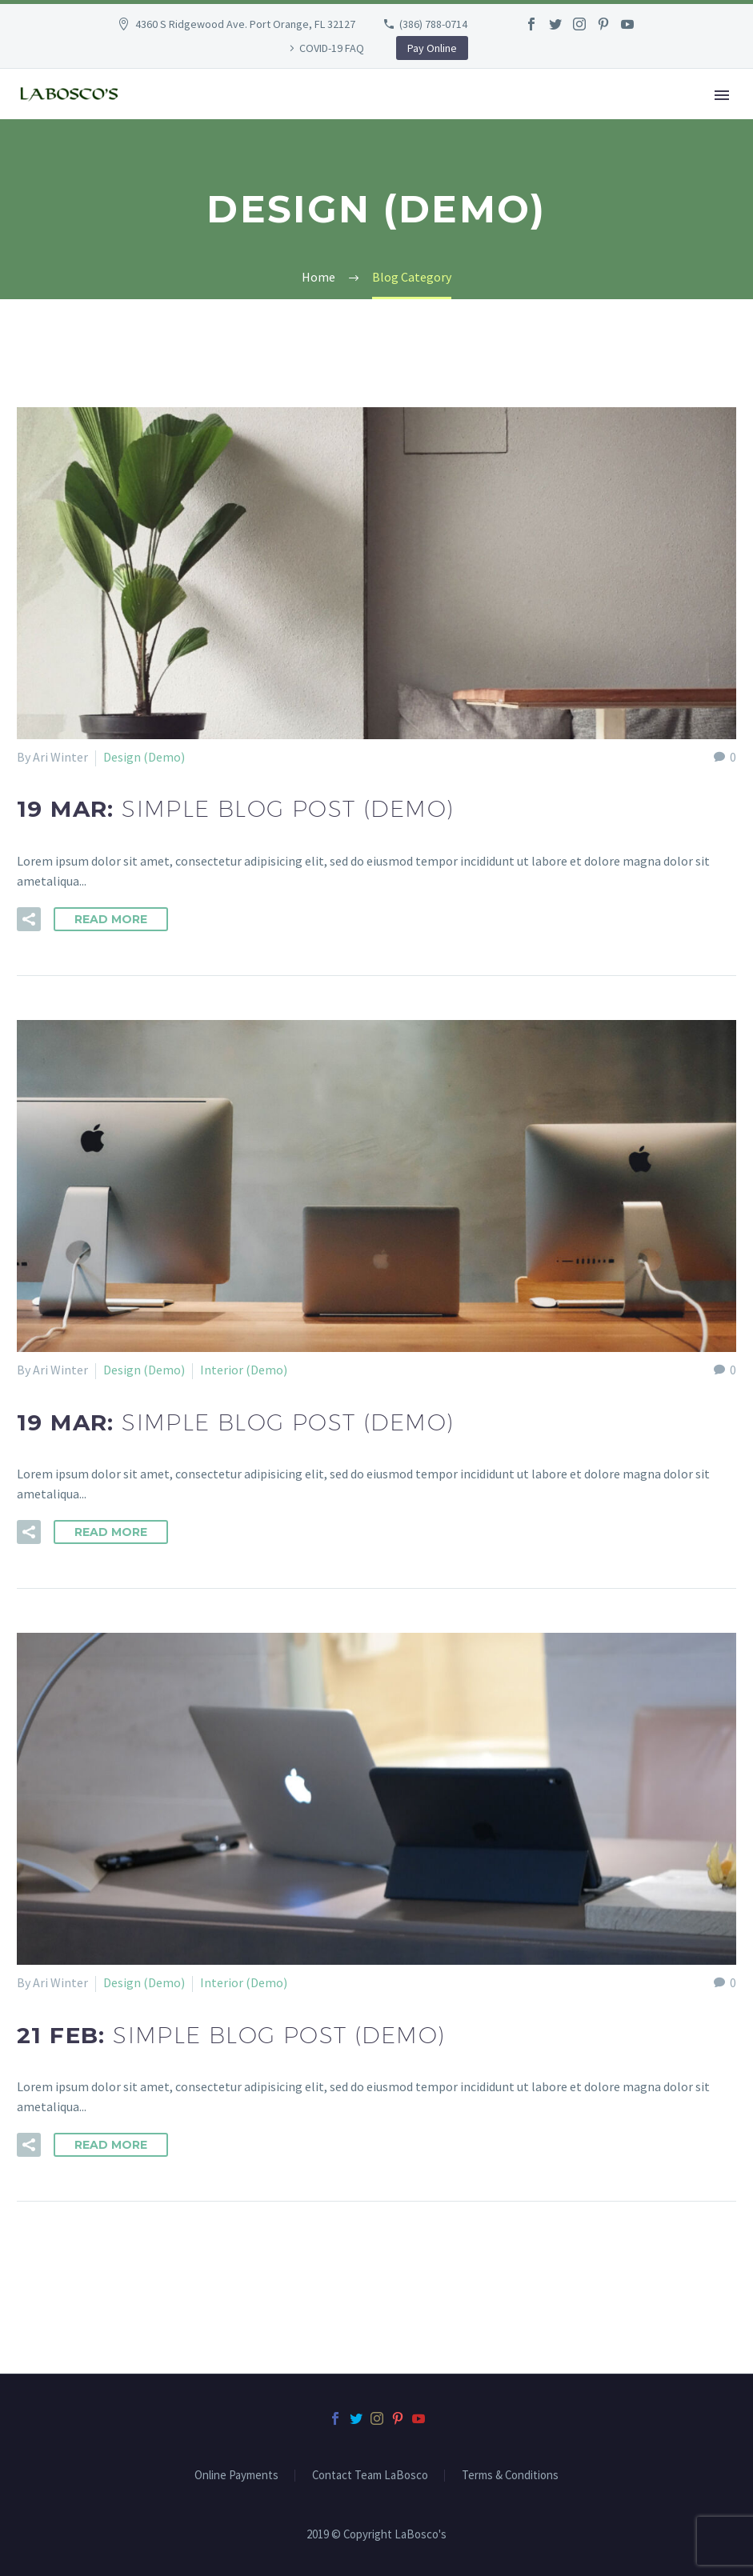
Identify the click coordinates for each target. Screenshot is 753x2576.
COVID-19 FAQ (331, 48)
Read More (110, 919)
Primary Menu (722, 95)
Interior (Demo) (243, 1370)
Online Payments (236, 2476)
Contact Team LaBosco (370, 2476)
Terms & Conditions (510, 2476)
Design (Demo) (144, 757)
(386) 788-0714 (433, 24)
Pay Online (432, 48)
